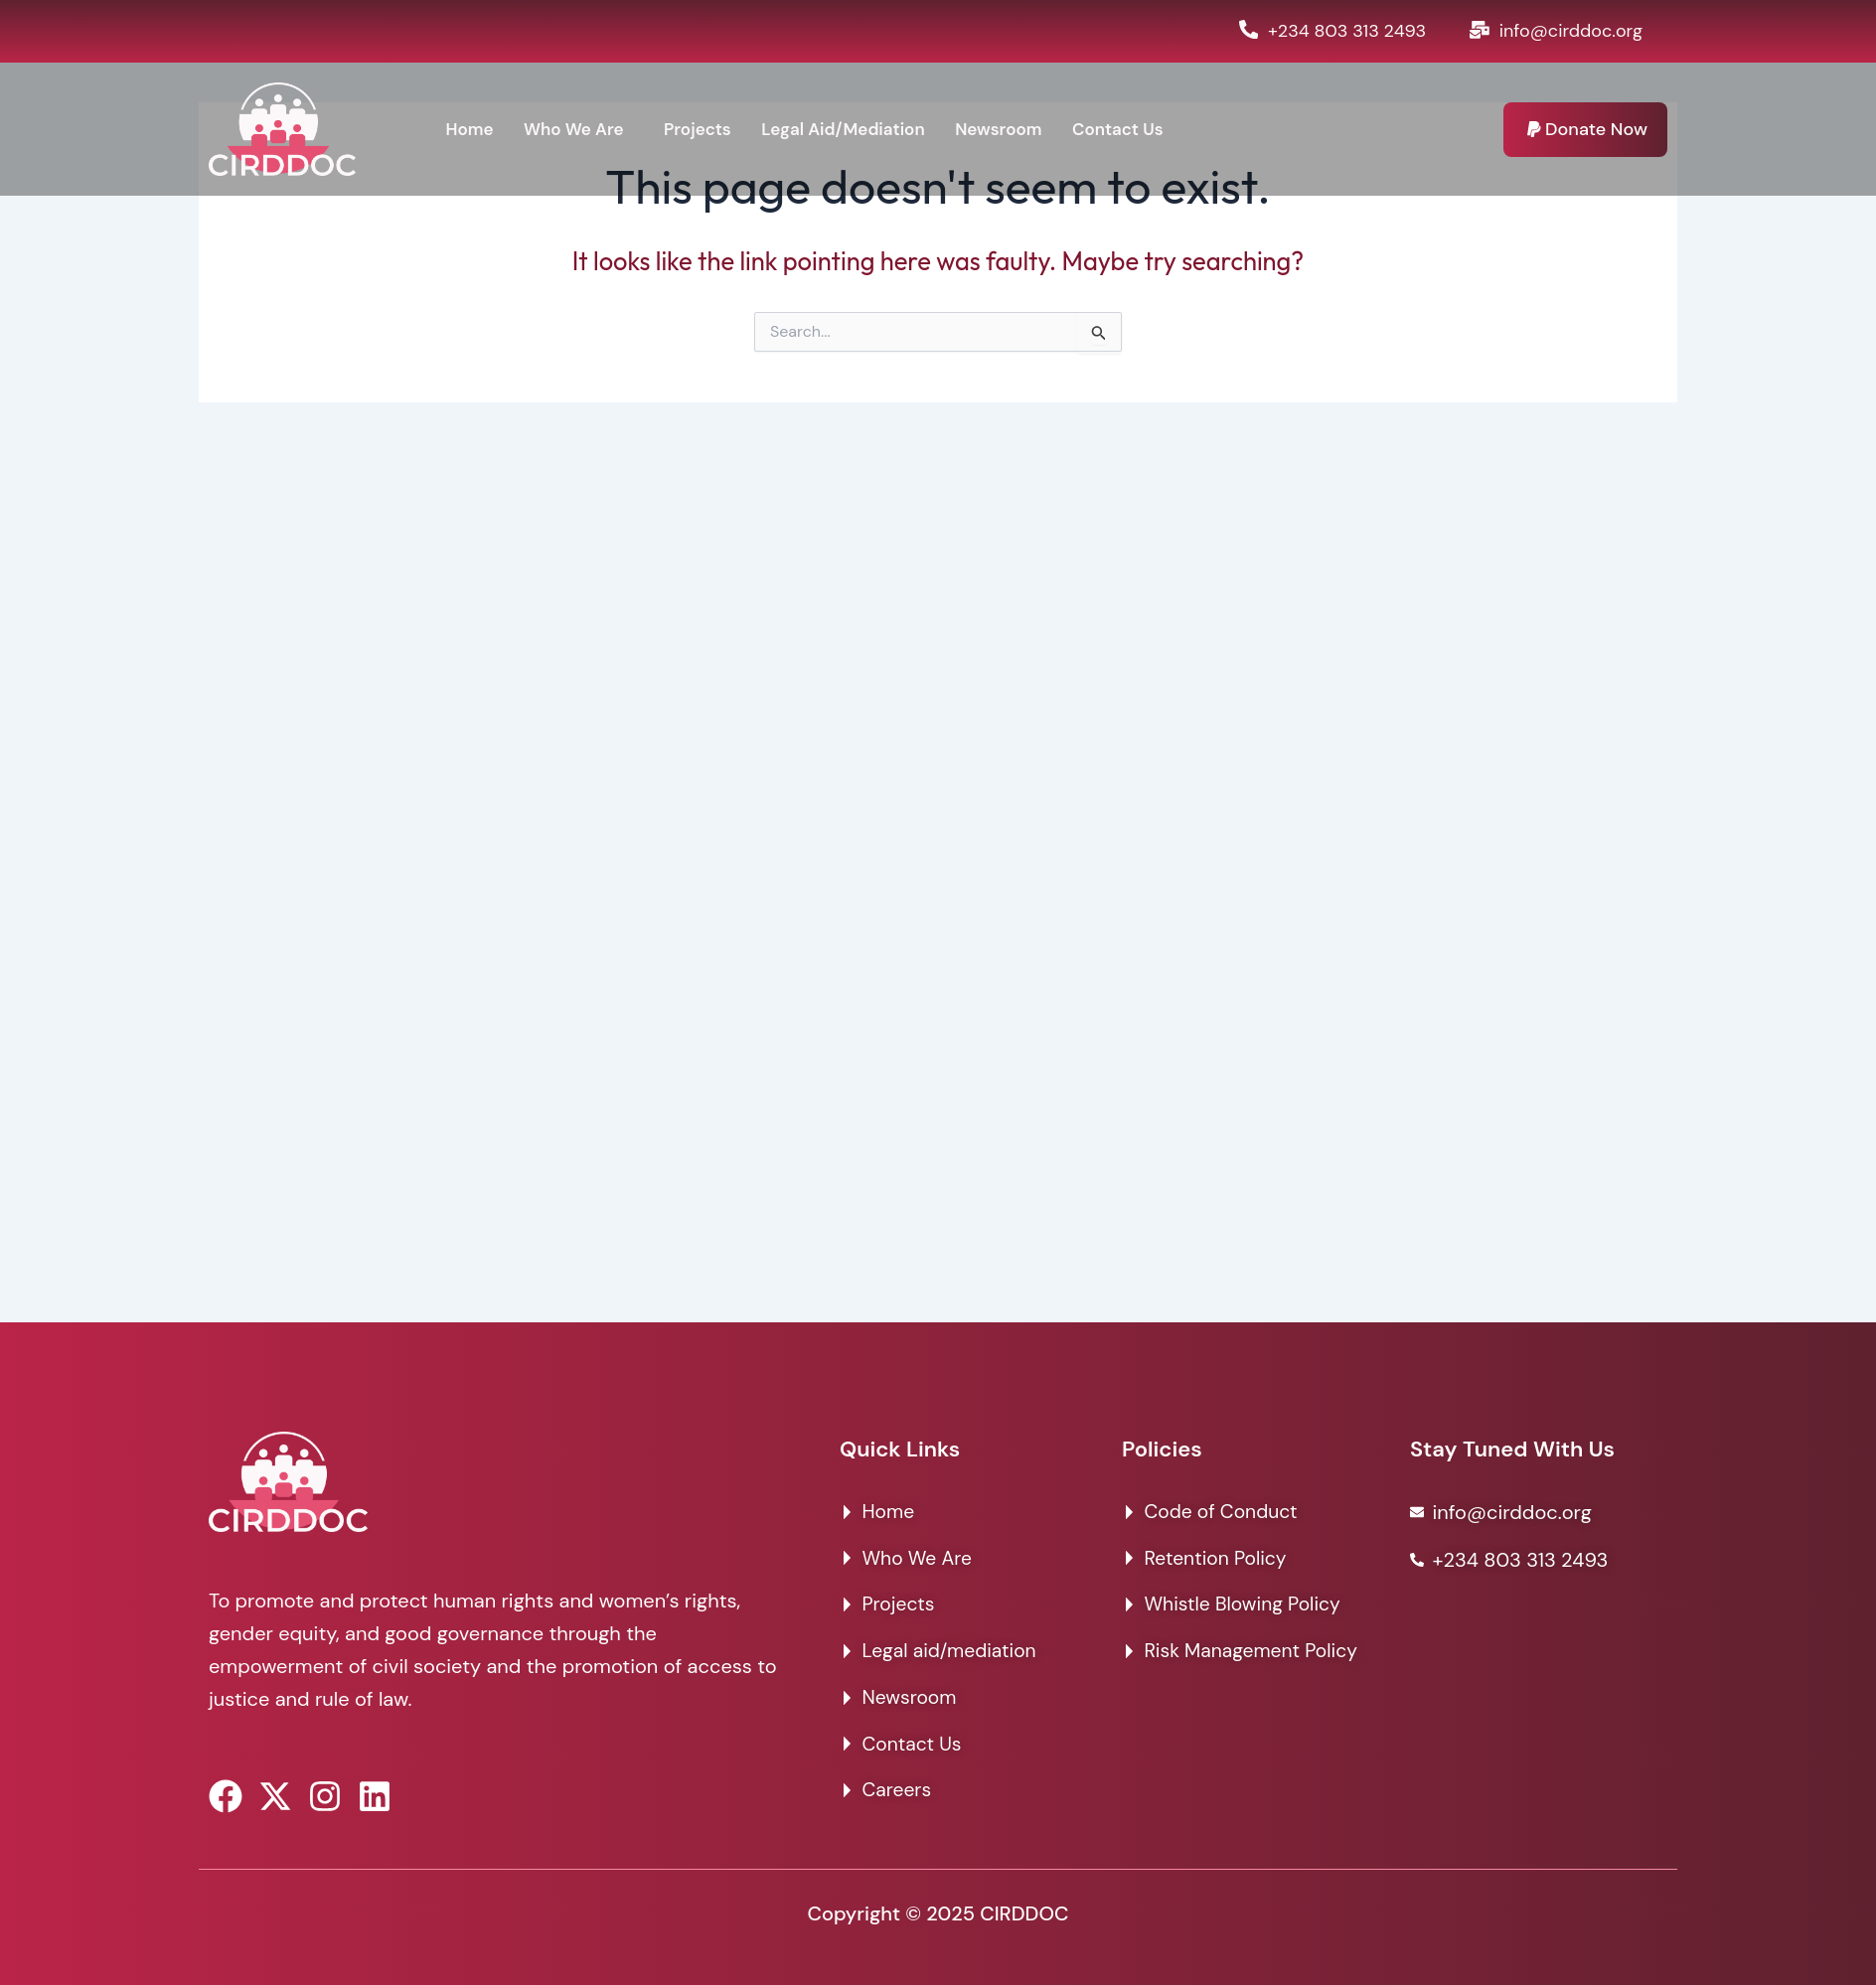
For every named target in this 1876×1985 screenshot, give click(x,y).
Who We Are (579, 129)
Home (470, 129)
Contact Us (1145, 129)
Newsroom (1020, 129)
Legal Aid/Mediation (858, 129)
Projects (707, 129)
